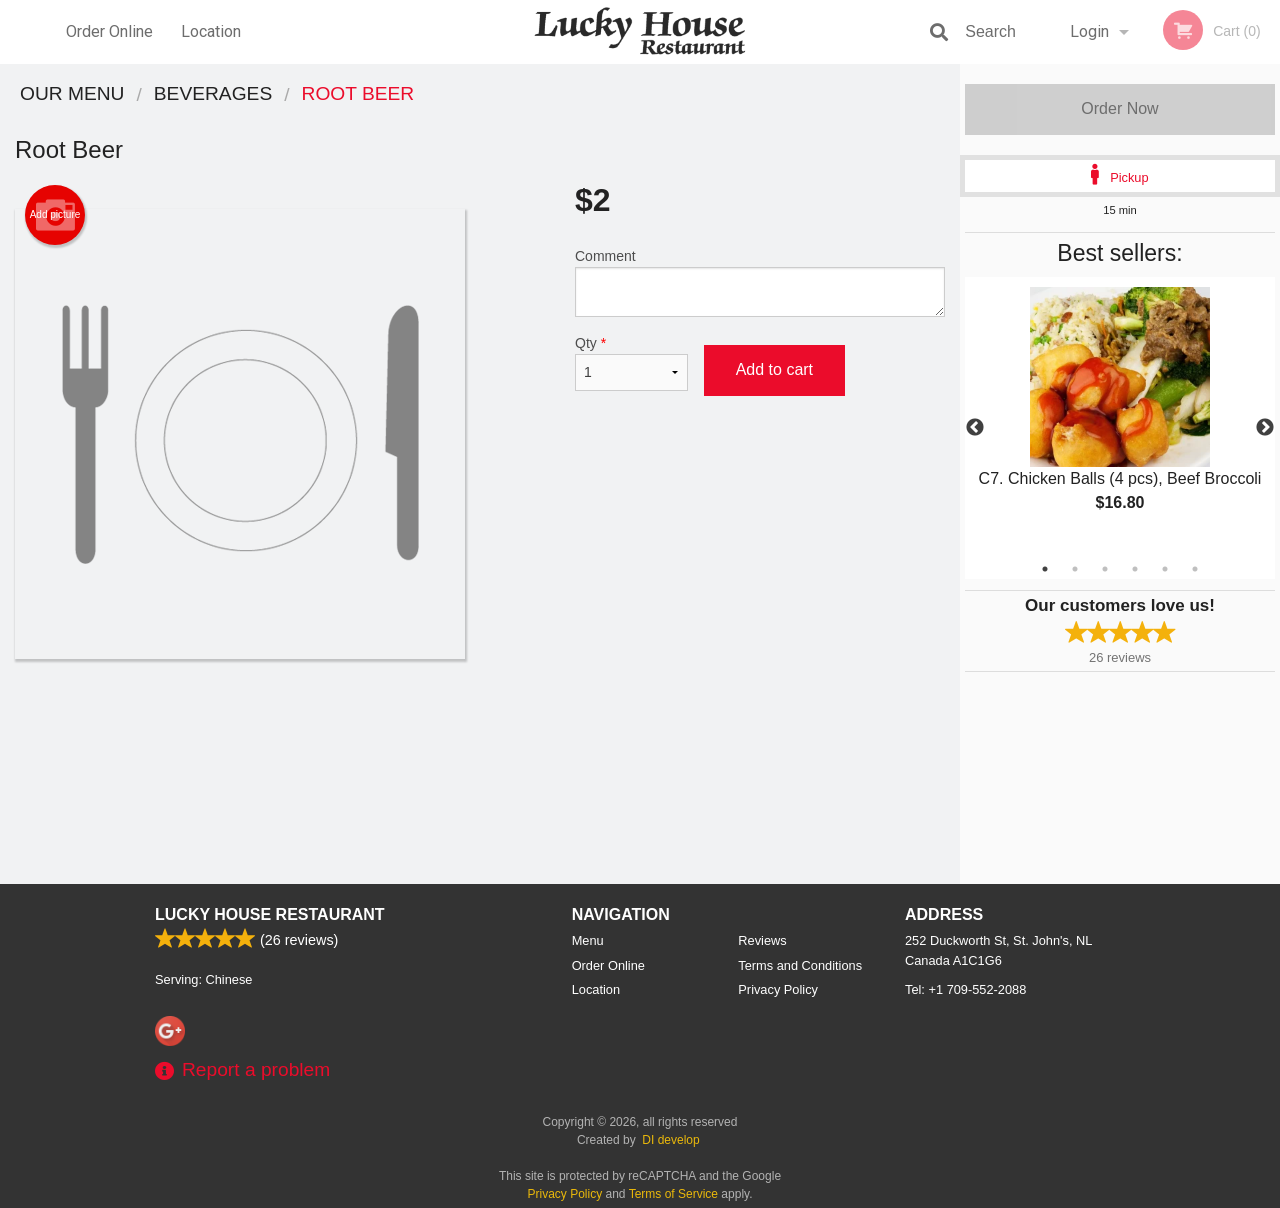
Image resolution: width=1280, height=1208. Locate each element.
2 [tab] (1075, 569)
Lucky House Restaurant (270, 914)
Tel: (965, 989)
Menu (588, 940)
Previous (975, 428)
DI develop (670, 1140)
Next (1265, 428)
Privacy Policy (778, 989)
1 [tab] (1045, 569)
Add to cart (774, 369)
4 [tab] (1135, 569)
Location (211, 31)
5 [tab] (1165, 569)
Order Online (109, 31)
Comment (760, 282)
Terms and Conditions (800, 965)
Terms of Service (673, 1194)
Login (1089, 31)
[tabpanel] (1120, 416)
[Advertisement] (480, 724)
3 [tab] (1105, 569)
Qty (631, 363)
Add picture (55, 215)
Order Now (1119, 108)
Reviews (762, 940)
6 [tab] (1195, 569)
